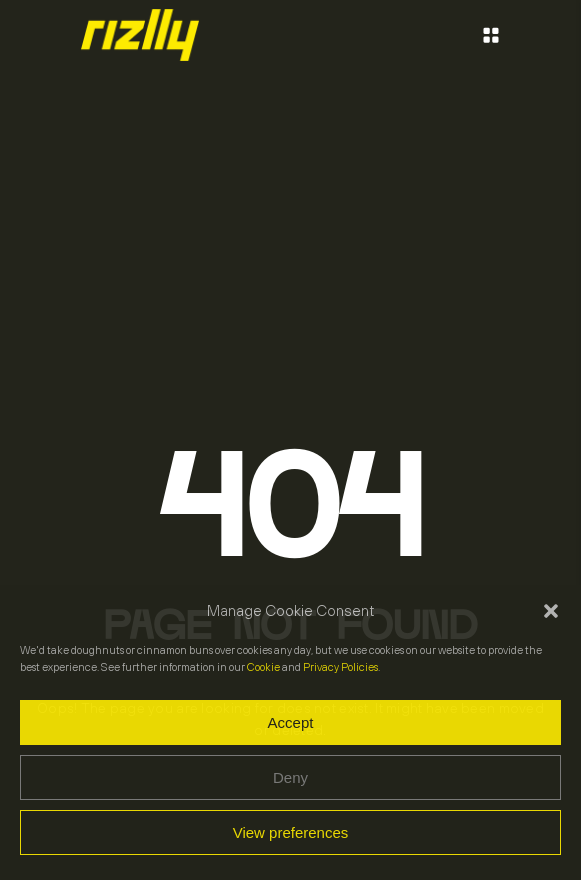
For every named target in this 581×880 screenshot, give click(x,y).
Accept (291, 722)
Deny (290, 777)
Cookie (263, 667)
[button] (551, 611)
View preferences (291, 832)
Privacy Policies (340, 667)
